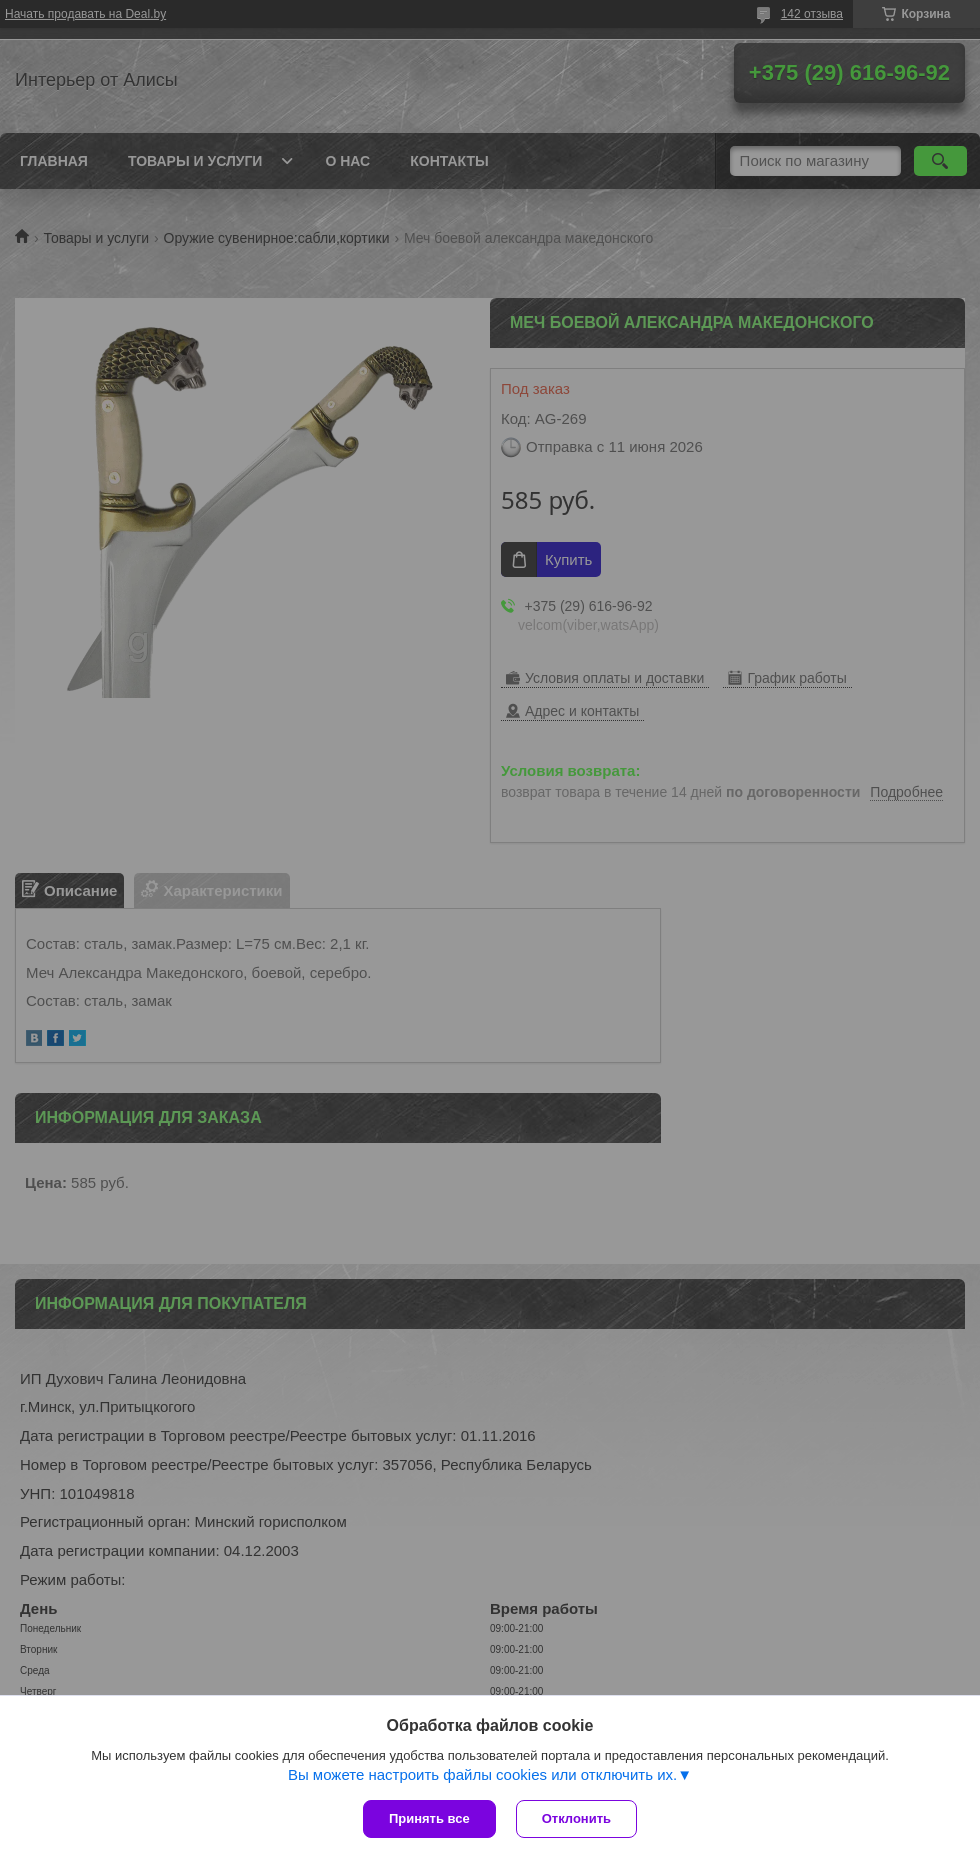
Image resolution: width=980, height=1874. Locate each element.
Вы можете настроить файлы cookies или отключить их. (482, 1774)
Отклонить (576, 1818)
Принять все (429, 1818)
